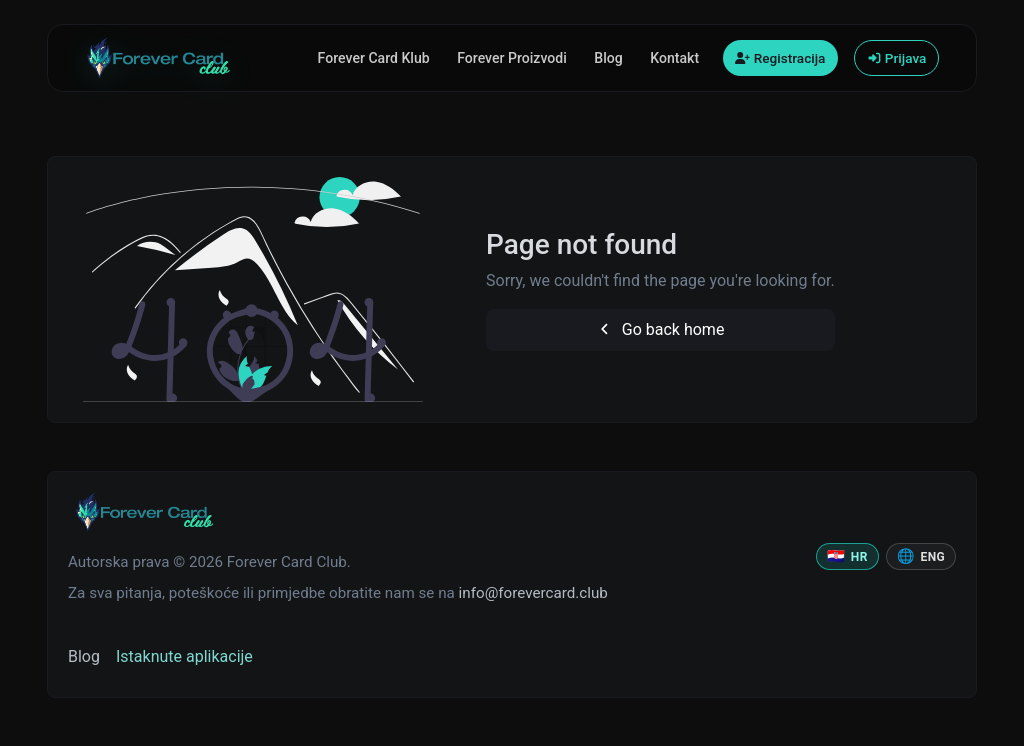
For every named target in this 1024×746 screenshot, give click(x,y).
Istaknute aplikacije (184, 656)
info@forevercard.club (533, 593)
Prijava (897, 58)
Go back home (660, 329)
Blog (608, 58)
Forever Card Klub (374, 58)
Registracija (780, 58)
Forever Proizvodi (512, 58)
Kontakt (674, 58)
